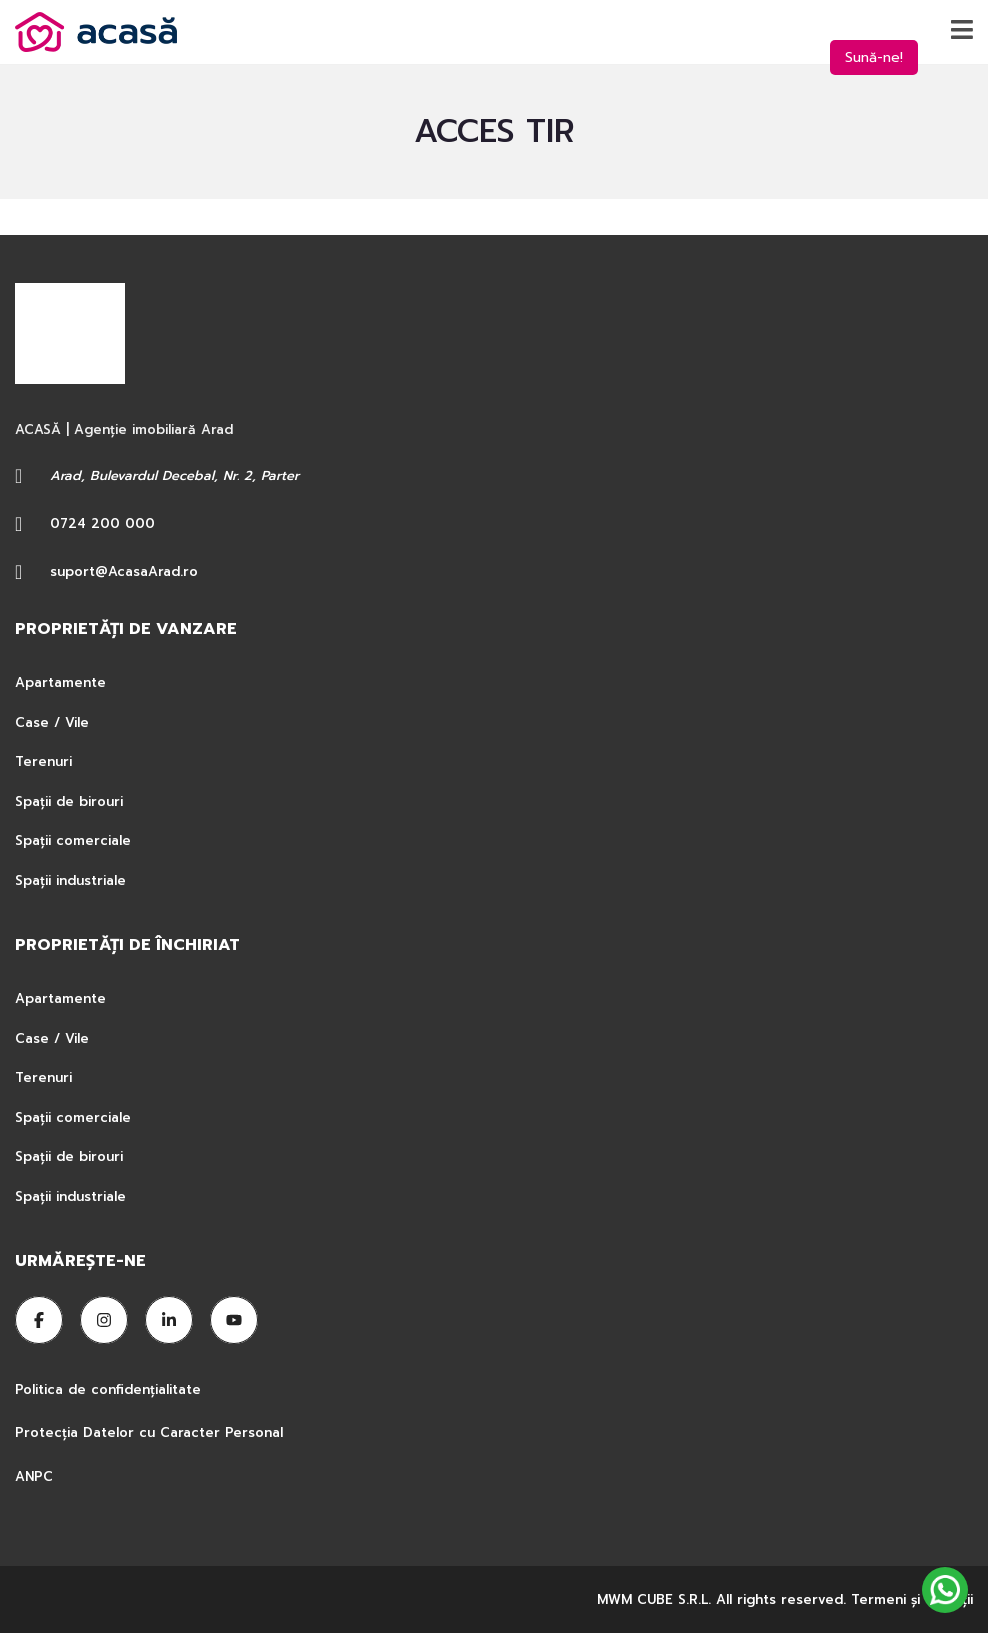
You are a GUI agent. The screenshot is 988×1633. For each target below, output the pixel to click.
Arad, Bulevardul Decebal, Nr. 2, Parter (174, 475)
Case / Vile (52, 722)
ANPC (34, 1476)
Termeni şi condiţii (912, 1599)
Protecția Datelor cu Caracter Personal (149, 1432)
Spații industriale (70, 880)
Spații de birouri (69, 801)
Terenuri (43, 761)
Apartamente (60, 682)
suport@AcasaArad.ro (124, 571)
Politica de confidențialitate (110, 1389)
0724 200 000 (102, 523)
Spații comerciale (73, 840)
